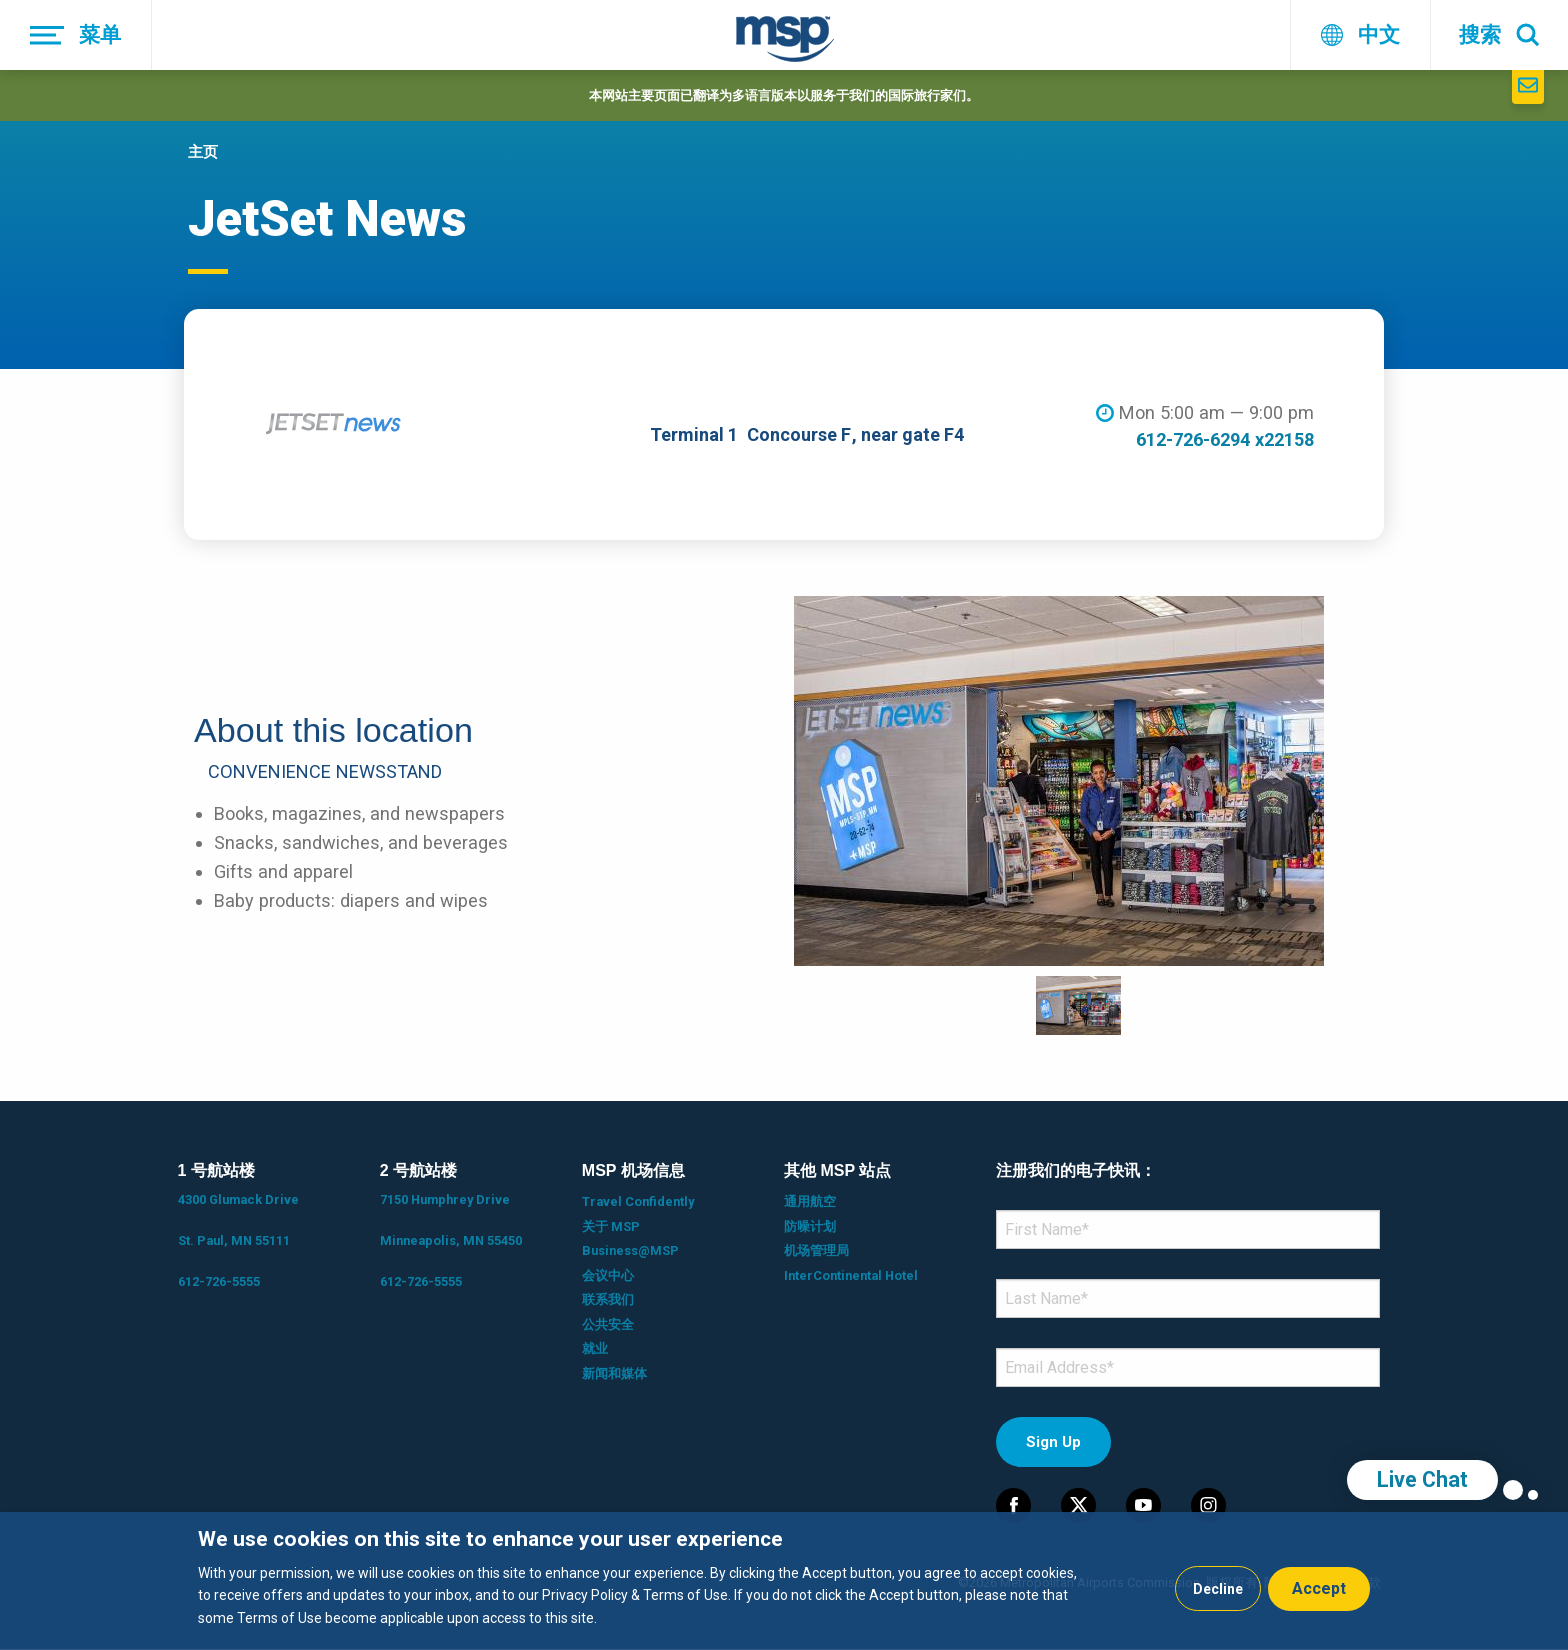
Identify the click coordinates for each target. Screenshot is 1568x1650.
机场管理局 (816, 1250)
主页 (203, 152)
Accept (1319, 1588)
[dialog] (784, 1581)
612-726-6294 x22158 (1225, 439)
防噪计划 (810, 1226)
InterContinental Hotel (851, 1275)
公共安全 (608, 1324)
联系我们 (608, 1299)
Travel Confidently (638, 1201)
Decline (1218, 1589)
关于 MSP (611, 1226)
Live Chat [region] (1422, 1479)
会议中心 (608, 1275)
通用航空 (810, 1201)
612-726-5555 (219, 1281)
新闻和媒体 (614, 1373)
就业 (595, 1348)
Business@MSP (630, 1250)
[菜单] (76, 35)
